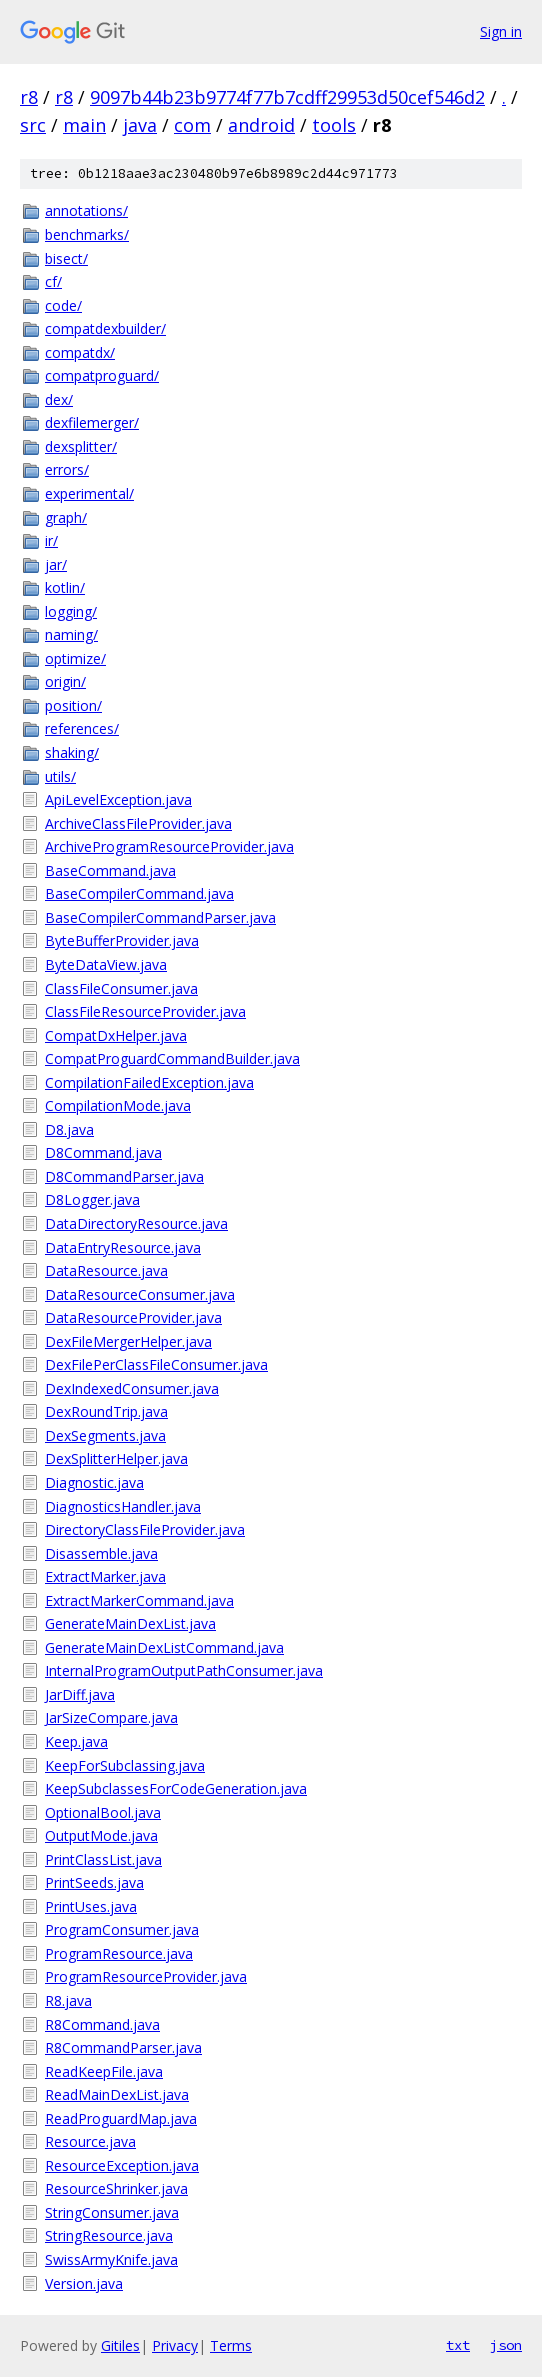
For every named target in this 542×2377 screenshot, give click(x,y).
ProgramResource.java (119, 1953)
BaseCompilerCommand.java (139, 893)
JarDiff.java (80, 1694)
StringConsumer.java (112, 2212)
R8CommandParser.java (123, 2047)
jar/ (56, 564)
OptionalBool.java (103, 1812)
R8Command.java (102, 2024)
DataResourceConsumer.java (140, 1294)
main (84, 125)
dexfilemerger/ (92, 422)
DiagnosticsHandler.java (123, 1506)
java (140, 125)
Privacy (175, 2345)
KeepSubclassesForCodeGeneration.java (176, 1788)
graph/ (66, 517)
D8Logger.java (92, 1199)
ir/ (51, 540)
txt (458, 2345)
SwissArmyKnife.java (111, 2259)
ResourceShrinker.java (116, 2188)
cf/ (53, 281)
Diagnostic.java (94, 1482)
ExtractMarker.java (105, 1576)
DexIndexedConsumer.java (132, 1388)
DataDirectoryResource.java (136, 1223)
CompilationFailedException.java (149, 1082)
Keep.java (76, 1741)
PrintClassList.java (103, 1859)
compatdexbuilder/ (105, 328)
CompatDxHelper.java (116, 1035)
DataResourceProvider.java (133, 1317)
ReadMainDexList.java (117, 2094)
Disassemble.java (101, 1553)
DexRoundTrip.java (106, 1411)
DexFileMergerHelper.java (128, 1341)
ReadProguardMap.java (121, 2118)
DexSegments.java (105, 1435)
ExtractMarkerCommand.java (139, 1600)
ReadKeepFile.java (104, 2071)
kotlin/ (65, 587)
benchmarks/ (87, 234)
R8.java (68, 2000)
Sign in (501, 31)
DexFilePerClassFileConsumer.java (156, 1364)
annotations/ (86, 210)
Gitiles (120, 2345)
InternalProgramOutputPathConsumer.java (184, 1670)
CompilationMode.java (118, 1105)
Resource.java (90, 2141)
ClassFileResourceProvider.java (145, 1011)
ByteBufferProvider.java (122, 940)
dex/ (59, 399)
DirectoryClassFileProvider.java (145, 1529)
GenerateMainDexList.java (130, 1623)
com (192, 125)
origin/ (65, 681)
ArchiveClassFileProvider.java (138, 823)
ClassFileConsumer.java (121, 988)
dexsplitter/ (81, 446)
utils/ (60, 776)
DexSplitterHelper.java (116, 1458)
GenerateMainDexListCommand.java (164, 1647)
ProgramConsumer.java (122, 1929)
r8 (29, 97)
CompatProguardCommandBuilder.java (172, 1058)
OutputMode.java (101, 1835)
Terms (231, 2345)
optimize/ (75, 658)
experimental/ (89, 493)
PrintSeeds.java (94, 1882)
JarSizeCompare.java (111, 1717)
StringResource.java (109, 2235)
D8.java (69, 1129)
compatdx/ (80, 352)
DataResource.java (106, 1270)
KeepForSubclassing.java (125, 1765)
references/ (82, 728)
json (506, 2345)
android (261, 125)
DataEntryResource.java (123, 1247)
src (33, 125)
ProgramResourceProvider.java (146, 1976)
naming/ (71, 634)
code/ (63, 305)
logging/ (71, 611)
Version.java (84, 2283)
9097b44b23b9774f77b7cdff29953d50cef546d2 (287, 97)
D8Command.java (103, 1152)
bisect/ (66, 258)
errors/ (67, 469)
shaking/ (72, 752)
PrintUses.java (91, 1906)
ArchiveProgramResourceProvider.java (169, 846)
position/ (73, 705)
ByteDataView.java (106, 964)
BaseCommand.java (110, 870)
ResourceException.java (122, 2165)
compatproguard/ (102, 375)
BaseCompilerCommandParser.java (160, 917)
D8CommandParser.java (124, 1176)
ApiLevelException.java (118, 799)
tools (334, 125)
